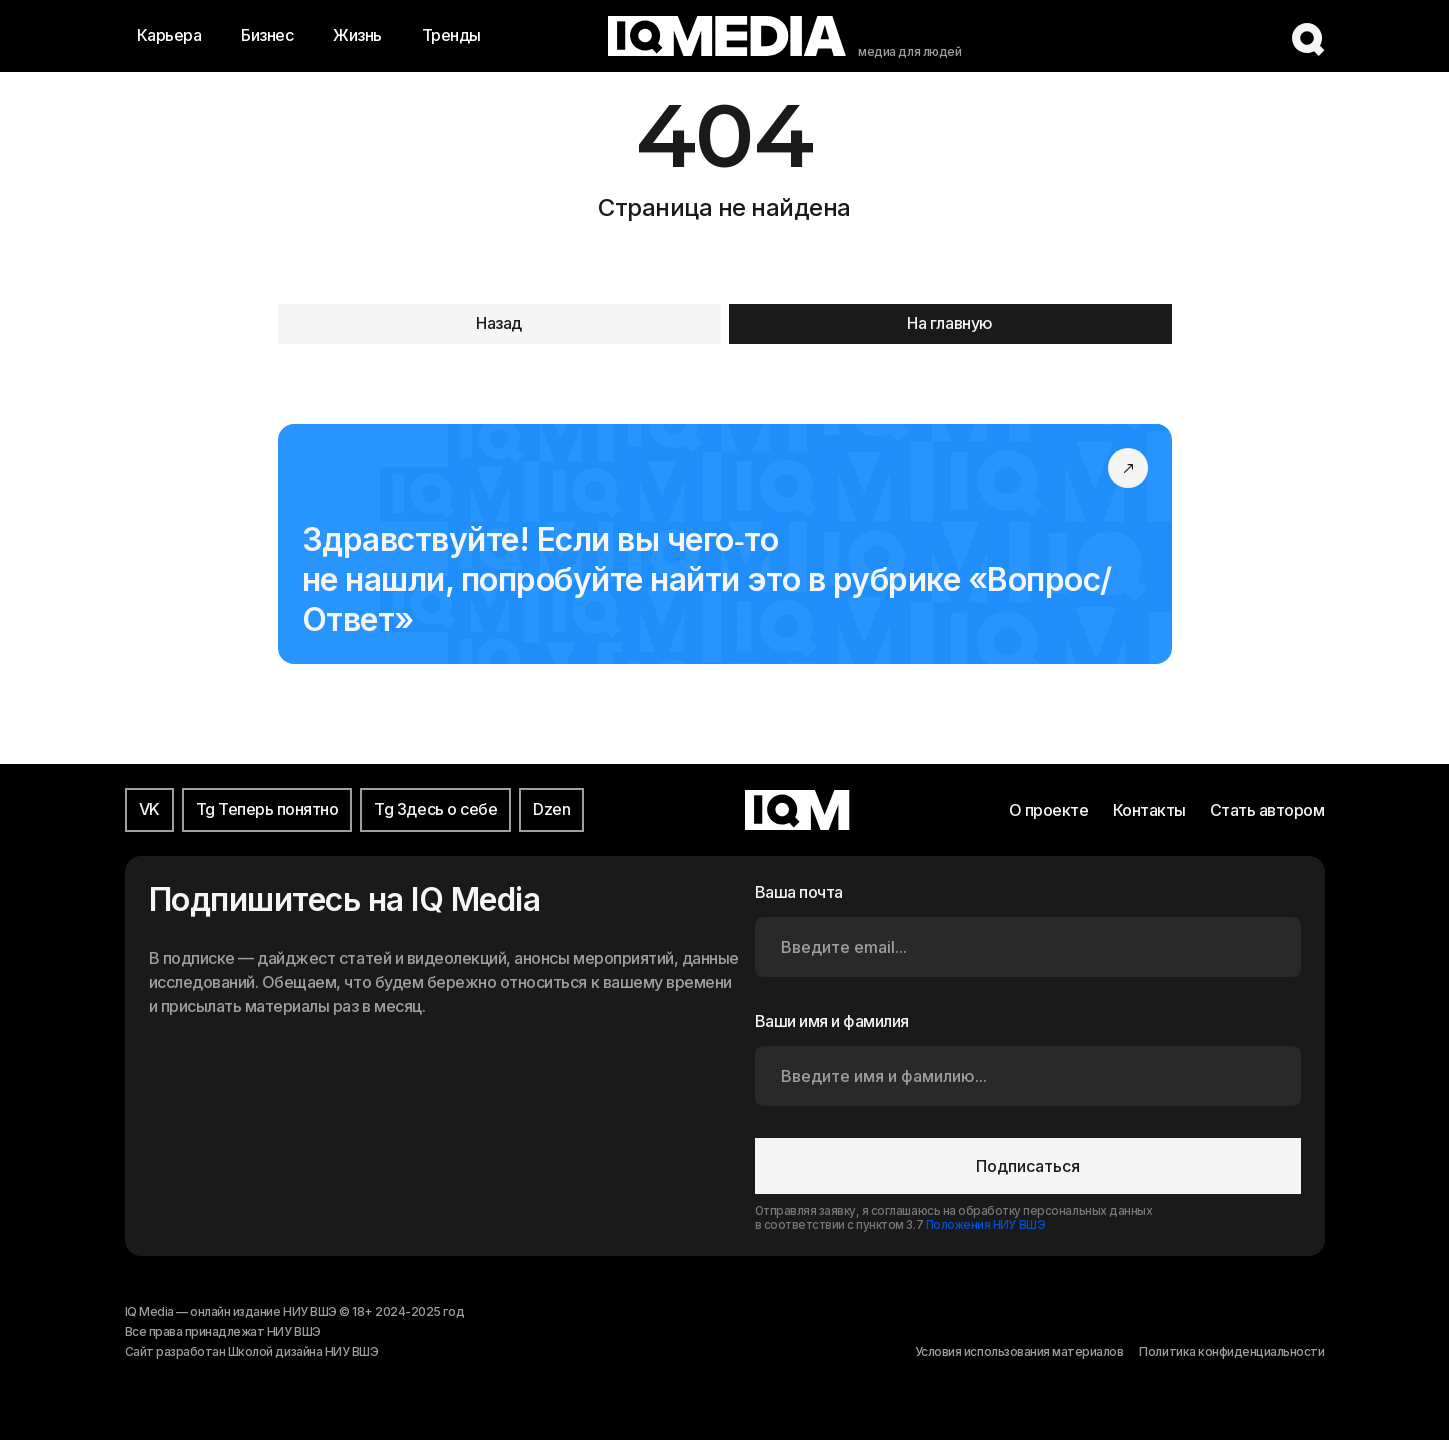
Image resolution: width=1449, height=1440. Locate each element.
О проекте (1049, 810)
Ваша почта (799, 892)
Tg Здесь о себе (435, 809)
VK (149, 809)
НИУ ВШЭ (294, 1331)
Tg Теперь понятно (267, 809)
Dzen (551, 809)
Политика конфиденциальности (1231, 1351)
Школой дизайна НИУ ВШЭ (303, 1351)
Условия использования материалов (1019, 1351)
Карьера (169, 35)
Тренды (451, 35)
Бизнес (267, 35)
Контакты (1149, 810)
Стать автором (1267, 810)
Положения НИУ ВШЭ (986, 1225)
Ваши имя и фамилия (832, 1021)
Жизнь (357, 35)
